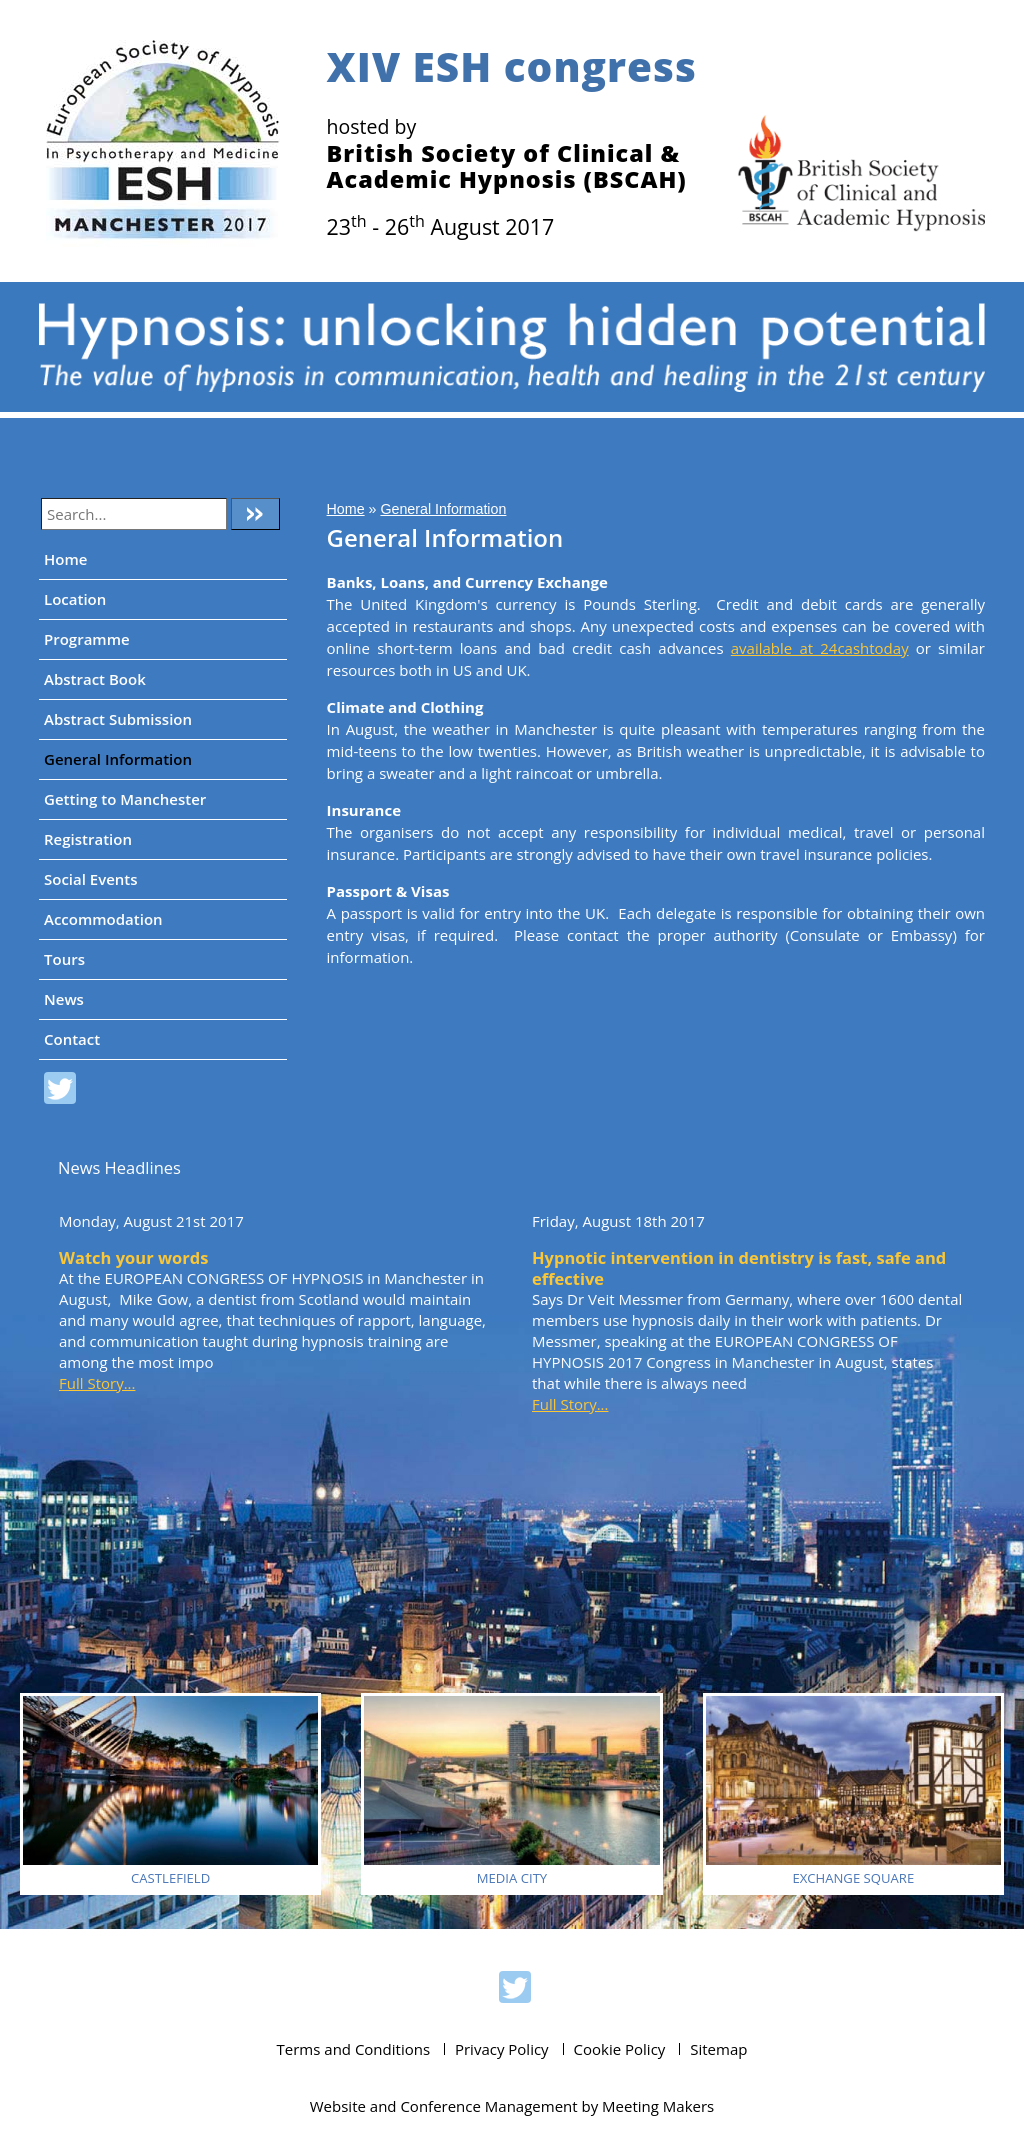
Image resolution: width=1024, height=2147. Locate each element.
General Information (118, 759)
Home (65, 559)
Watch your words (133, 1257)
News (64, 999)
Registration (88, 839)
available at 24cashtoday (820, 648)
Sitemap (718, 2049)
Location (75, 599)
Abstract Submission (118, 719)
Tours (64, 959)
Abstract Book (95, 679)
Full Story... (97, 1383)
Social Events (91, 879)
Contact (72, 1039)
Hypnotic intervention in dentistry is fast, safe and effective (739, 1268)
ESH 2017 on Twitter (60, 1091)
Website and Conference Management (444, 2106)
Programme (87, 639)
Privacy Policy (502, 2049)
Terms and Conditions (354, 2049)
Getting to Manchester (125, 799)
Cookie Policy (620, 2049)
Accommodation (103, 919)
